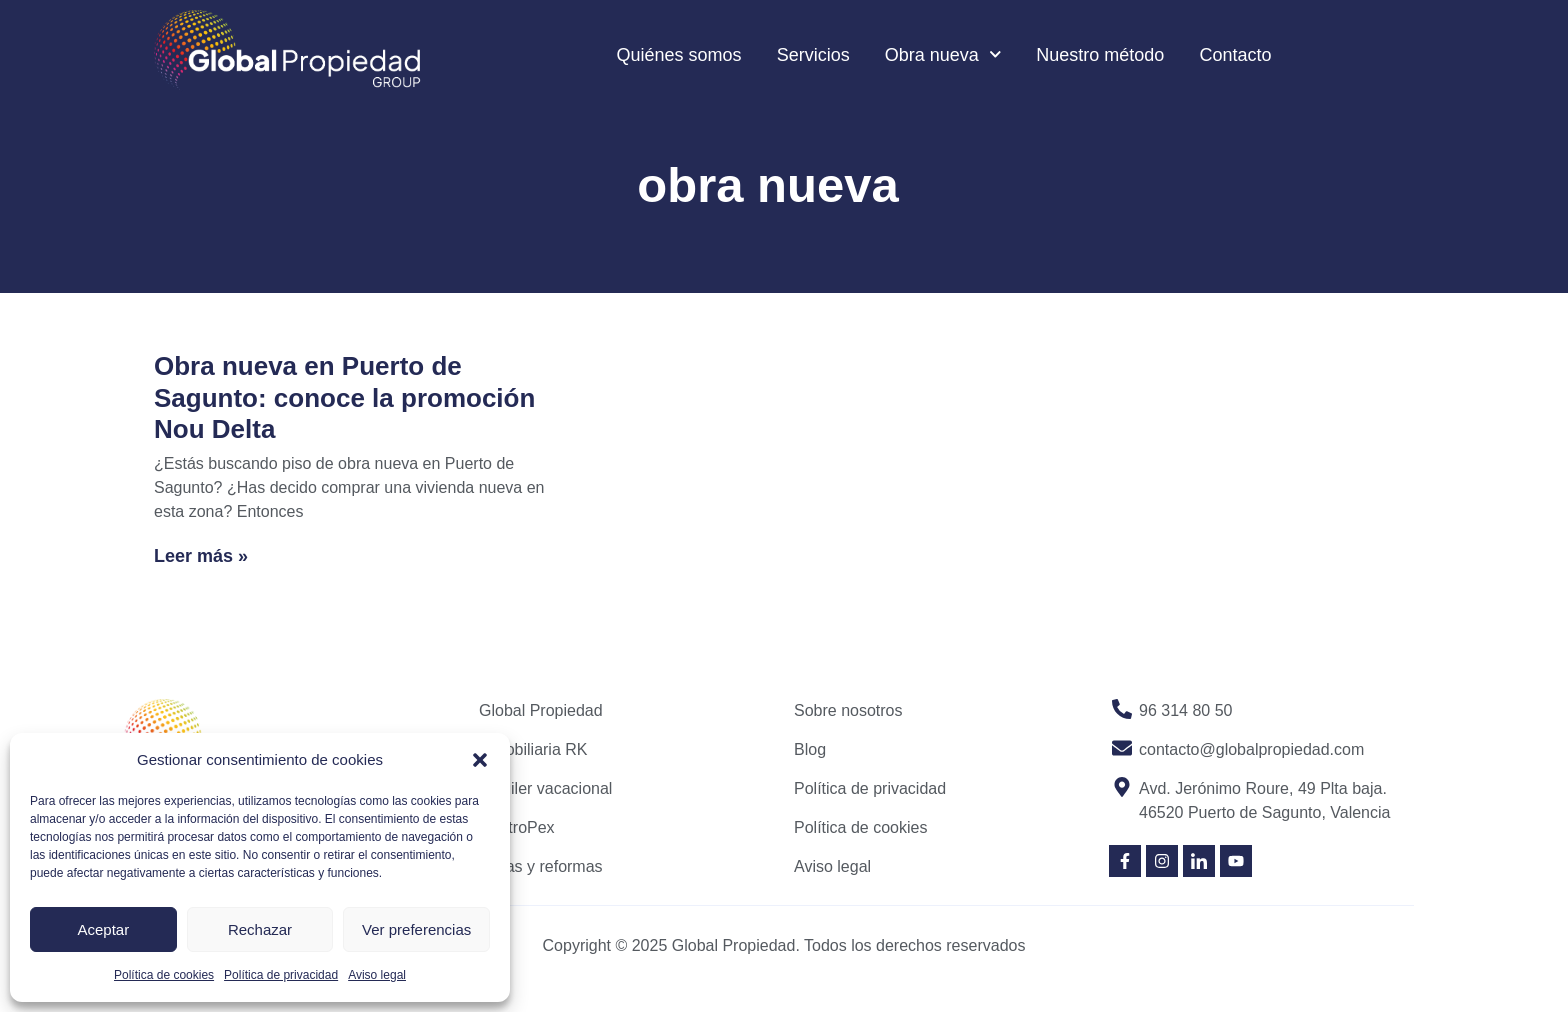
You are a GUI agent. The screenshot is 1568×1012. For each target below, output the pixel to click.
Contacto (1235, 55)
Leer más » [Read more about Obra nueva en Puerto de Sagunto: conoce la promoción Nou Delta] (201, 556)
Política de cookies (164, 975)
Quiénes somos (679, 55)
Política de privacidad (281, 975)
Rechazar (260, 929)
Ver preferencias (416, 929)
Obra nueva (943, 54)
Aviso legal (377, 975)
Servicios (813, 55)
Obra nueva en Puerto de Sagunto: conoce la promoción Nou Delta (344, 397)
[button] (480, 760)
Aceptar (103, 929)
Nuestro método (1100, 55)
